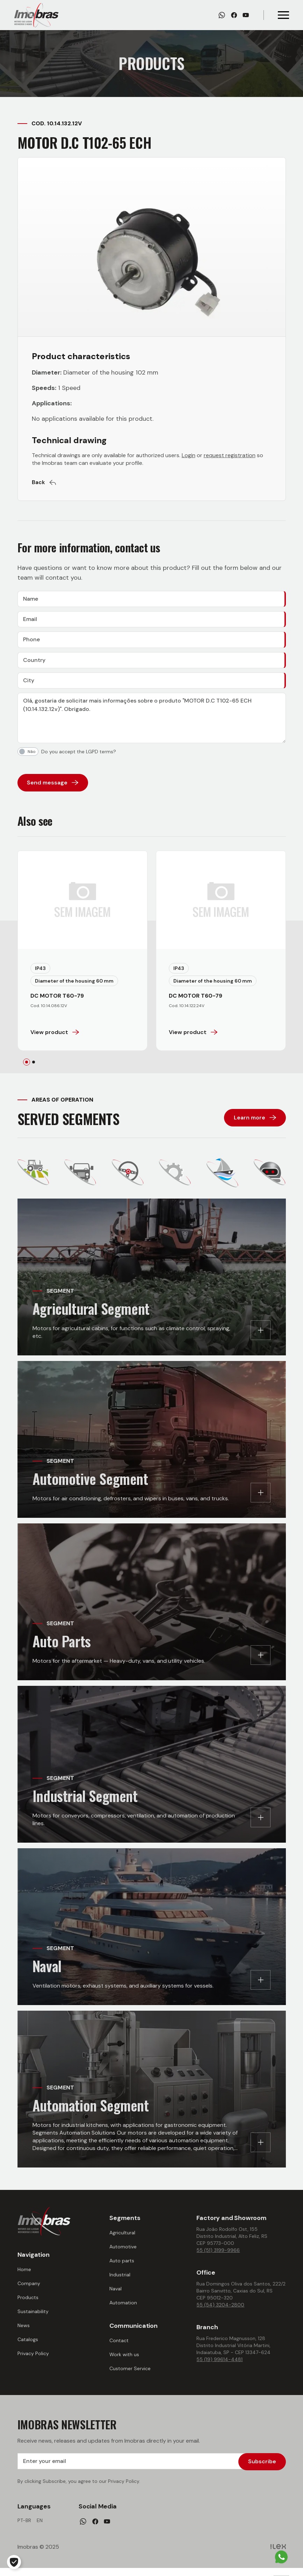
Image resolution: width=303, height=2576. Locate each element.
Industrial (119, 2281)
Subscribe (262, 2468)
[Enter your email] (151, 2468)
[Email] (151, 621)
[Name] (151, 599)
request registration (229, 455)
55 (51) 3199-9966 (218, 2257)
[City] (151, 686)
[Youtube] (246, 15)
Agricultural (122, 2239)
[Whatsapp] (221, 15)
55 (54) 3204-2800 (220, 2311)
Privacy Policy (33, 2360)
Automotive (123, 2253)
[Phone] (151, 643)
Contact (119, 2347)
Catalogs (27, 2346)
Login (188, 455)
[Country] (151, 664)
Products (27, 2304)
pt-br (24, 2528)
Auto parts (121, 2267)
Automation (123, 2309)
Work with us (124, 2361)
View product (54, 1038)
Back (44, 482)
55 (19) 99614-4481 (219, 2366)
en (40, 2528)
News (23, 2332)
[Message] (151, 724)
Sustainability (33, 2318)
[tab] (26, 1068)
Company (28, 2290)
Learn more (254, 1124)
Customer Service (130, 2375)
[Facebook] (234, 15)
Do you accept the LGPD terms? (78, 758)
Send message (53, 789)
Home (24, 2276)
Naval (115, 2295)
